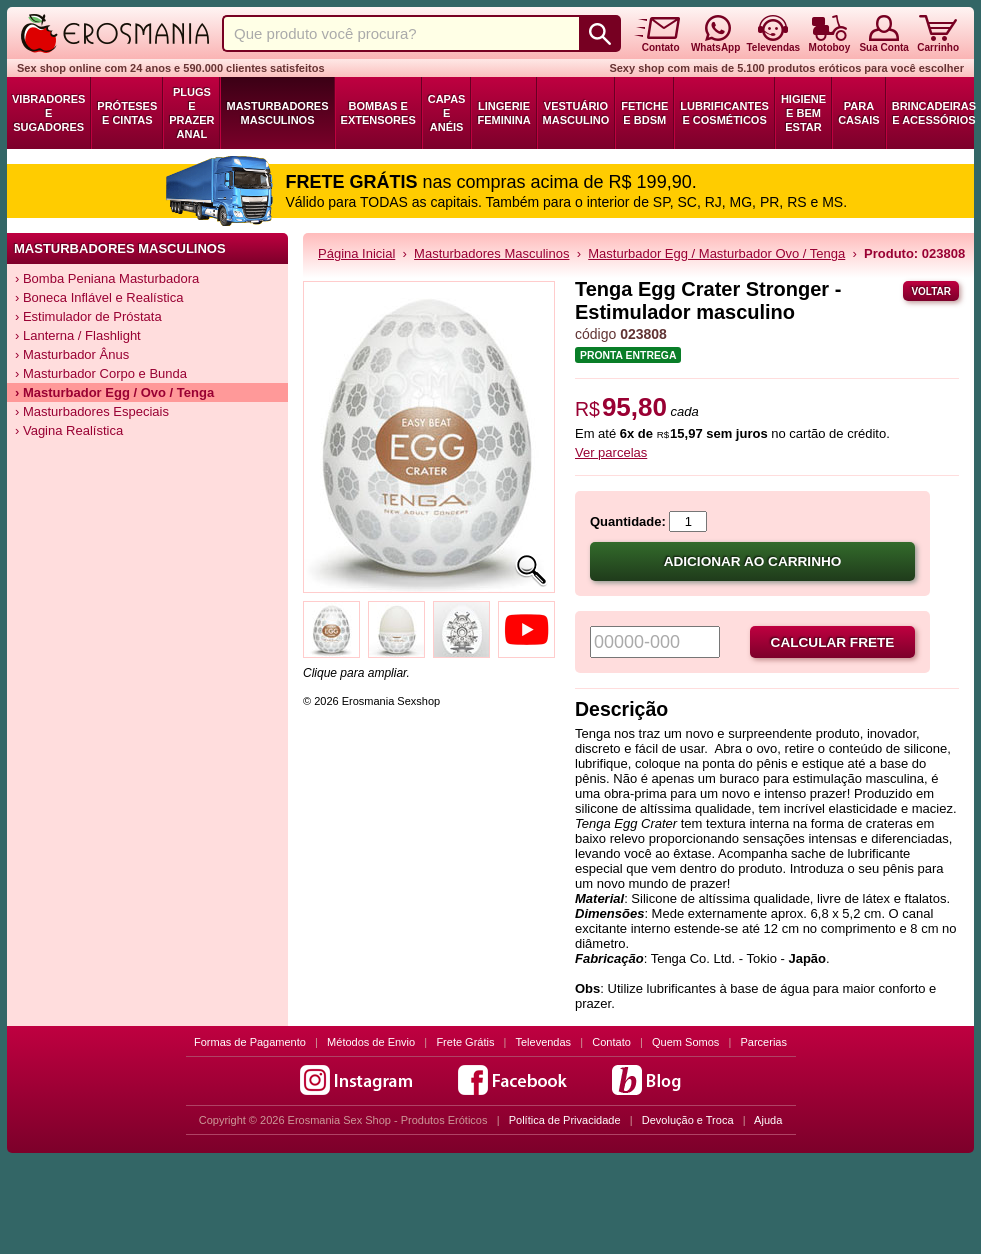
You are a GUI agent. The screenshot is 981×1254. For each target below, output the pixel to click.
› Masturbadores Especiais (92, 411)
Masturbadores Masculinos (277, 113)
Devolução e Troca (688, 1120)
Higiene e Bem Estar (803, 113)
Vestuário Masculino (576, 113)
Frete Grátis (465, 1042)
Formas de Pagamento (250, 1042)
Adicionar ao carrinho (753, 561)
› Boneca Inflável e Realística (99, 297)
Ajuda (768, 1120)
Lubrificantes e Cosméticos (724, 113)
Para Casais (859, 113)
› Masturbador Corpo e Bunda (101, 373)
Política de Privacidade (565, 1120)
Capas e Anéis (447, 113)
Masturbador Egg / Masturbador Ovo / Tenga (716, 253)
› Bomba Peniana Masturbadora (107, 278)
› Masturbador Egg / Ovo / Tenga (114, 392)
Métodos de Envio (371, 1042)
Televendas (543, 1042)
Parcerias (764, 1042)
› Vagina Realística (69, 430)
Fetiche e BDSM (644, 113)
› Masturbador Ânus (72, 354)
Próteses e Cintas (127, 113)
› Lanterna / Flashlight (78, 335)
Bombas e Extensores (378, 113)
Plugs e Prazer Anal (191, 113)
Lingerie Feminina (503, 113)
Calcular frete (833, 642)
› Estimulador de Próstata (88, 316)
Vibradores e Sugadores (48, 113)
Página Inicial (356, 253)
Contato (611, 1042)
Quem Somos (685, 1042)
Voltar (931, 291)
